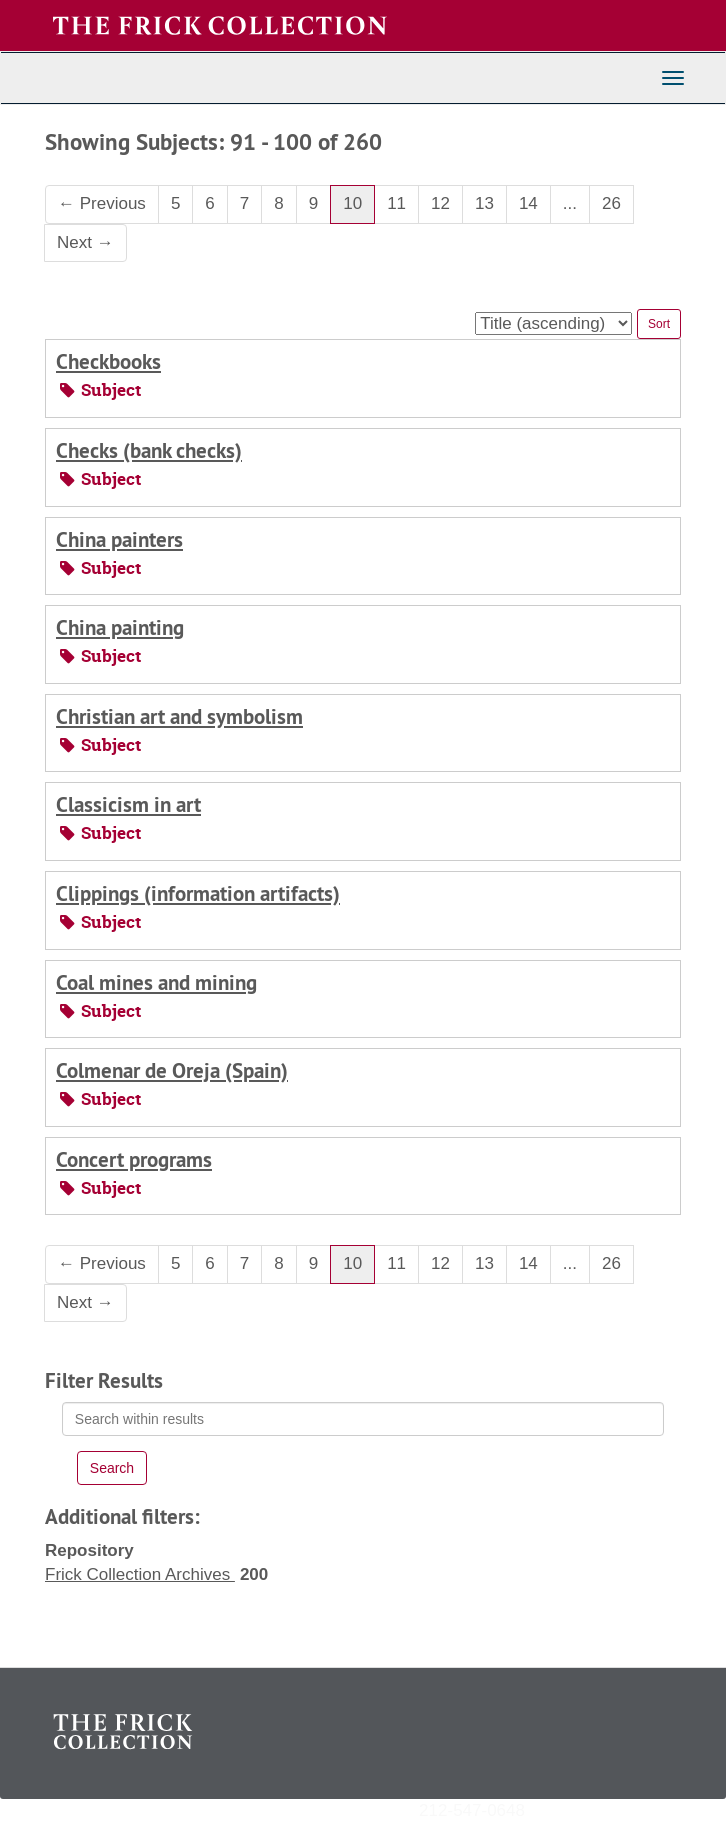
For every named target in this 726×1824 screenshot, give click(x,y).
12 (440, 203)
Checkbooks (108, 361)
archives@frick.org (595, 1809)
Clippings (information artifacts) (198, 893)
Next (85, 242)
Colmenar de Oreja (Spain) (172, 1070)
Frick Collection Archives (140, 1574)
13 (484, 203)
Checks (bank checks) (149, 450)
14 (528, 203)
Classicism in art (128, 804)
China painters (119, 539)
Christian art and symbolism (179, 716)
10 (352, 203)
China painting (120, 627)
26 (611, 203)
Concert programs (134, 1159)
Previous (102, 203)
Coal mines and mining (156, 982)
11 (396, 203)
